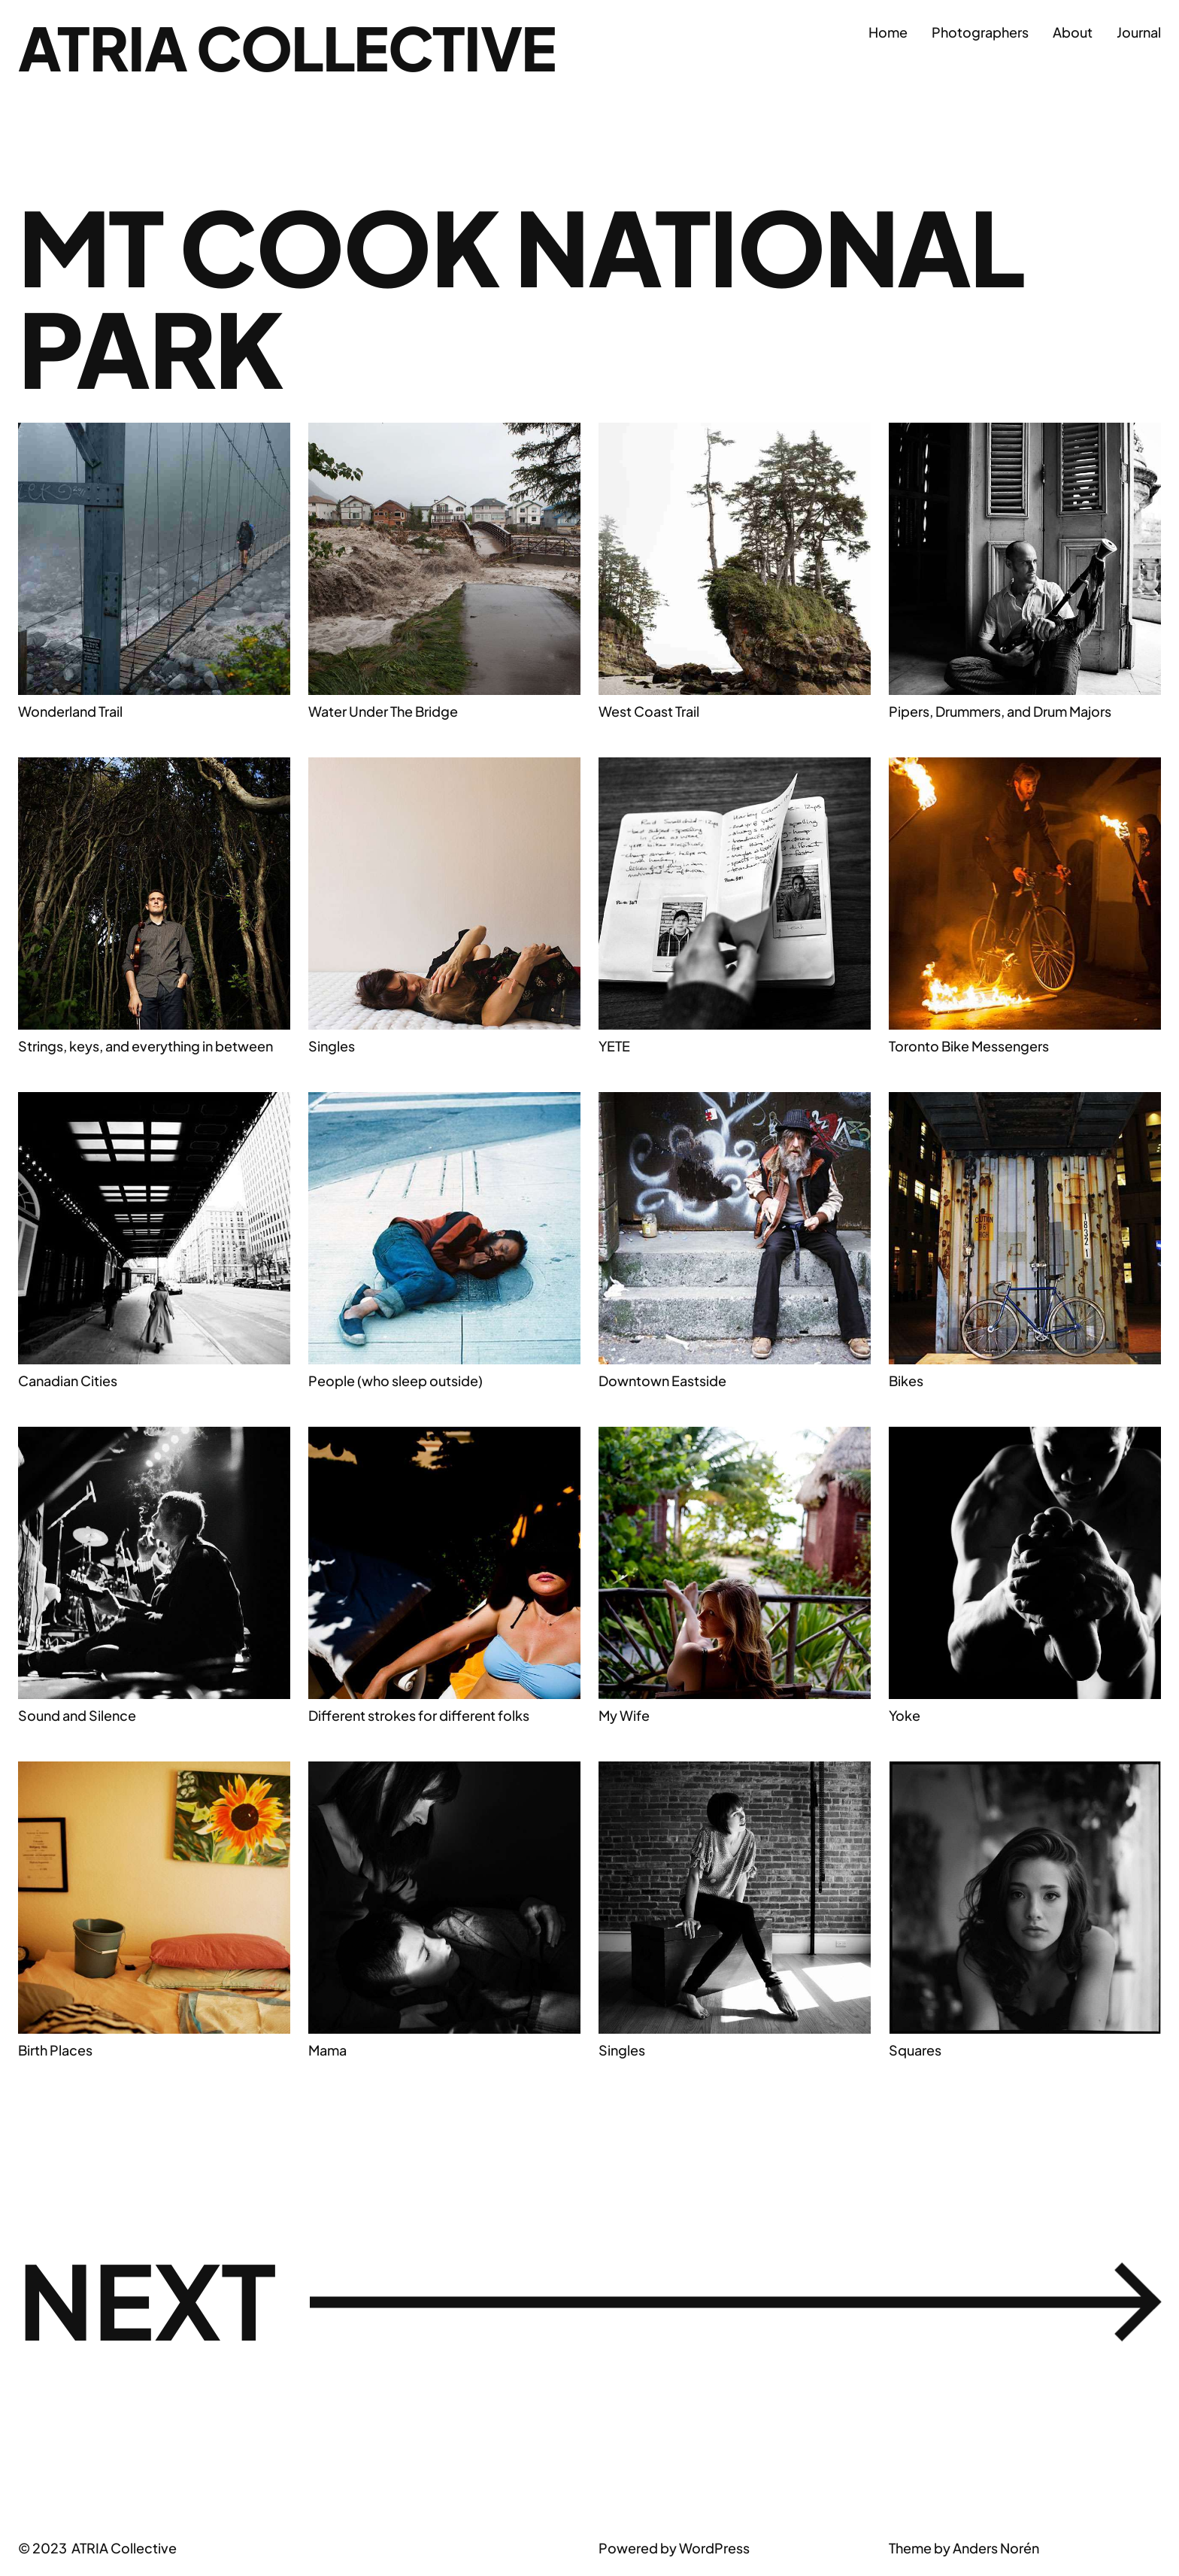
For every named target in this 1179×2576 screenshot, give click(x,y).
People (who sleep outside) (395, 1380)
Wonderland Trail (70, 711)
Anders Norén (996, 2547)
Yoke (904, 1715)
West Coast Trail (649, 711)
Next (589, 2300)
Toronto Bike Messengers (969, 1045)
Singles (331, 1045)
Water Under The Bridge (383, 711)
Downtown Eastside (662, 1380)
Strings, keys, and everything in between (145, 1045)
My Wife (624, 1715)
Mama (327, 2050)
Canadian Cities (67, 1380)
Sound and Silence (77, 1715)
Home (888, 32)
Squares (915, 2050)
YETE (614, 1045)
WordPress (714, 2547)
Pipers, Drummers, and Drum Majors (1000, 711)
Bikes (906, 1380)
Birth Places (55, 2050)
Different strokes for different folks (418, 1715)
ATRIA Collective (287, 47)
